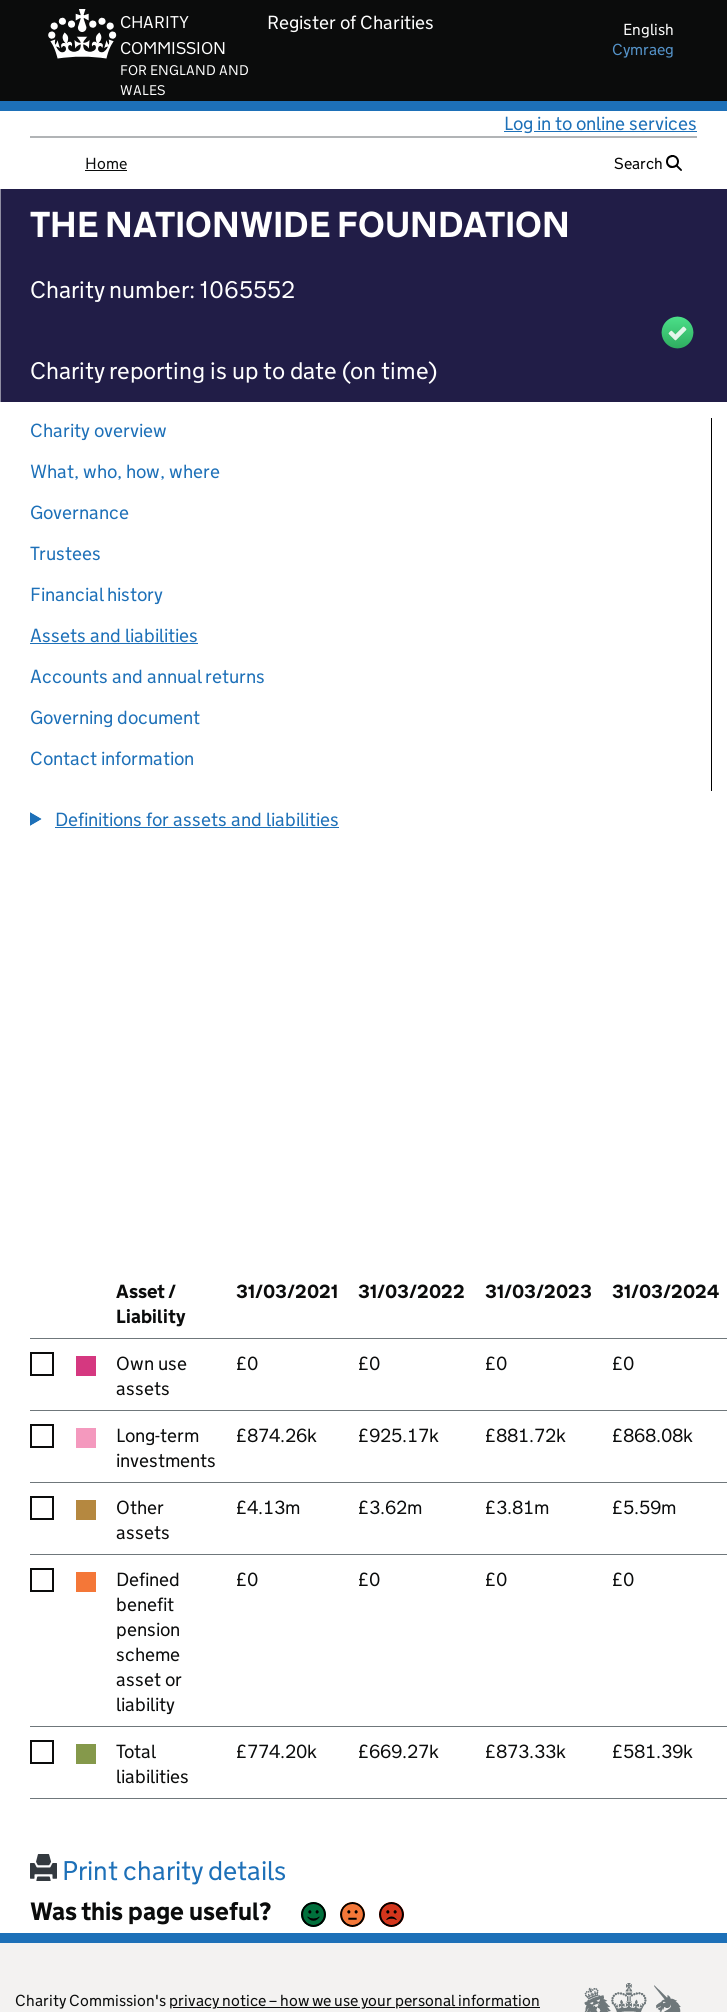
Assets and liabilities (114, 635)
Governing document (115, 717)
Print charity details (158, 1870)
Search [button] (648, 163)
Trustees (65, 553)
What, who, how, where (125, 471)
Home (106, 163)
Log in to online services (600, 123)
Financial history (96, 594)
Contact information (112, 758)
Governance (79, 512)
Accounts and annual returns (147, 676)
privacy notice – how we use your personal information (354, 2000)
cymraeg (643, 49)
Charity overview (98, 430)
